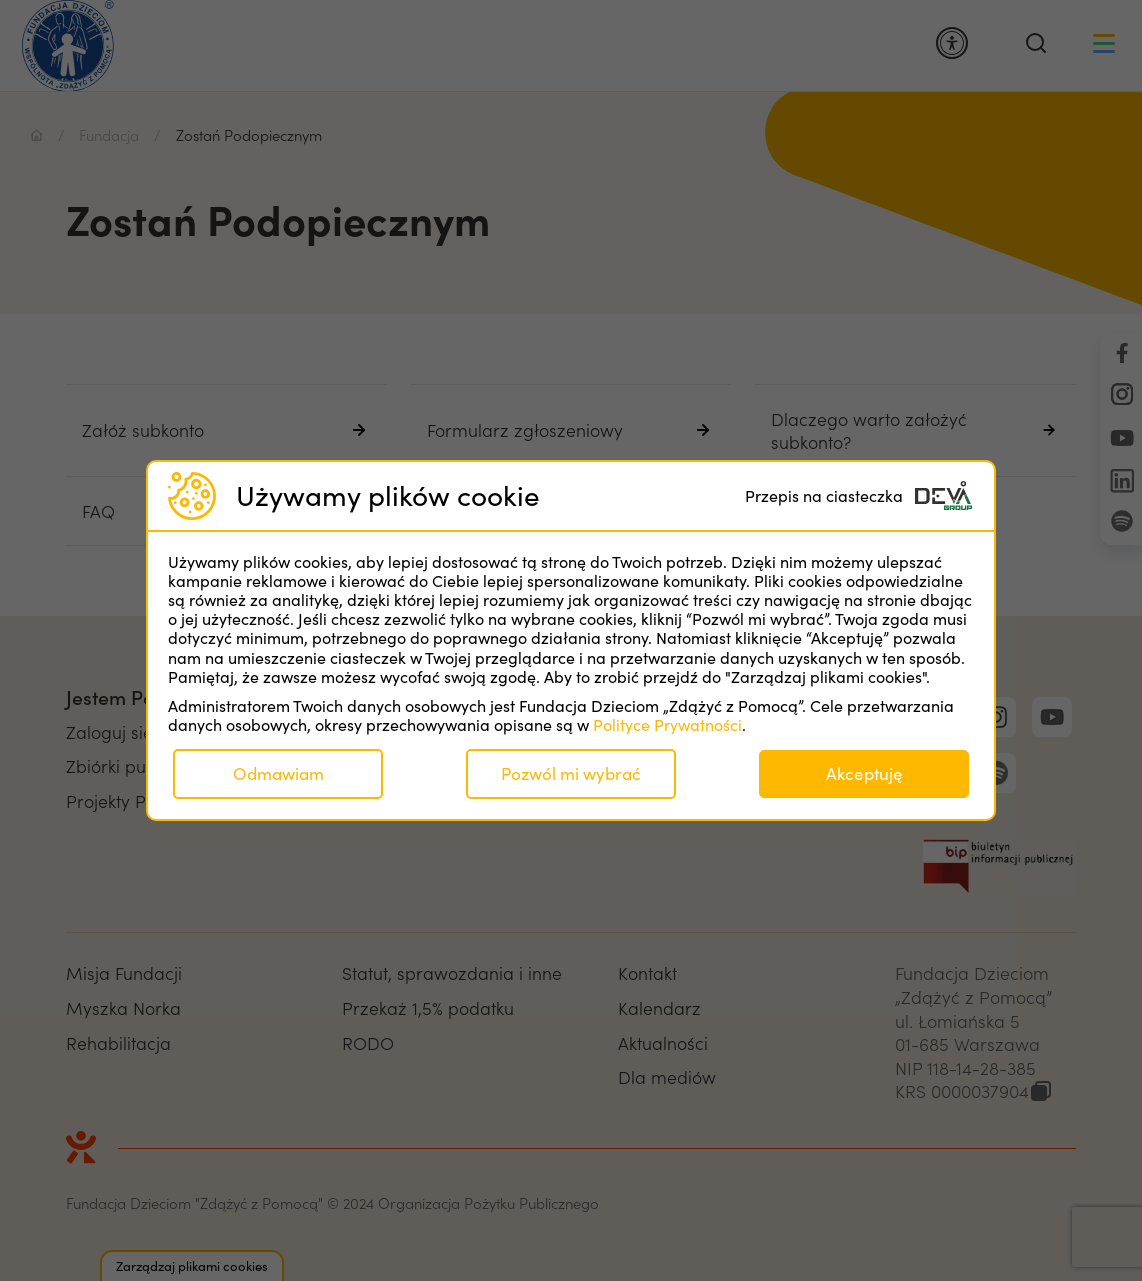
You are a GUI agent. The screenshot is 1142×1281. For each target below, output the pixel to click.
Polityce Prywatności (667, 724)
